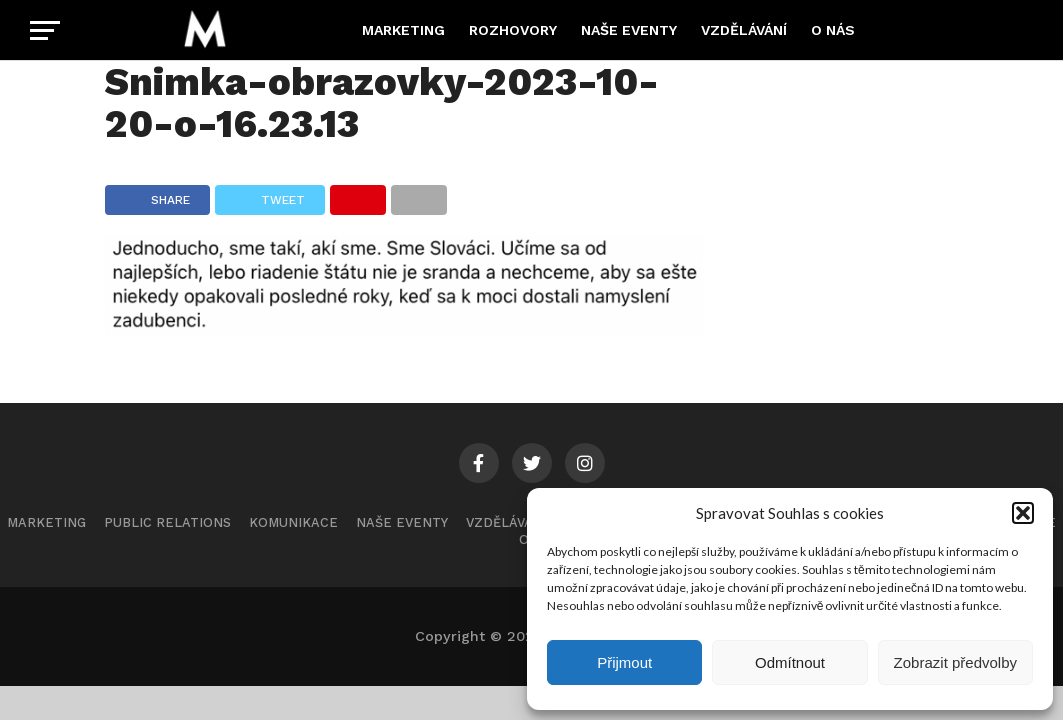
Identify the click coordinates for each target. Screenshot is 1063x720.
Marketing (403, 30)
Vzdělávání (744, 30)
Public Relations (167, 522)
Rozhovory (513, 30)
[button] (1023, 513)
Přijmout (624, 662)
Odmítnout (790, 662)
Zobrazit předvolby (955, 662)
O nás (833, 30)
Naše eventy (629, 30)
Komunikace (293, 522)
